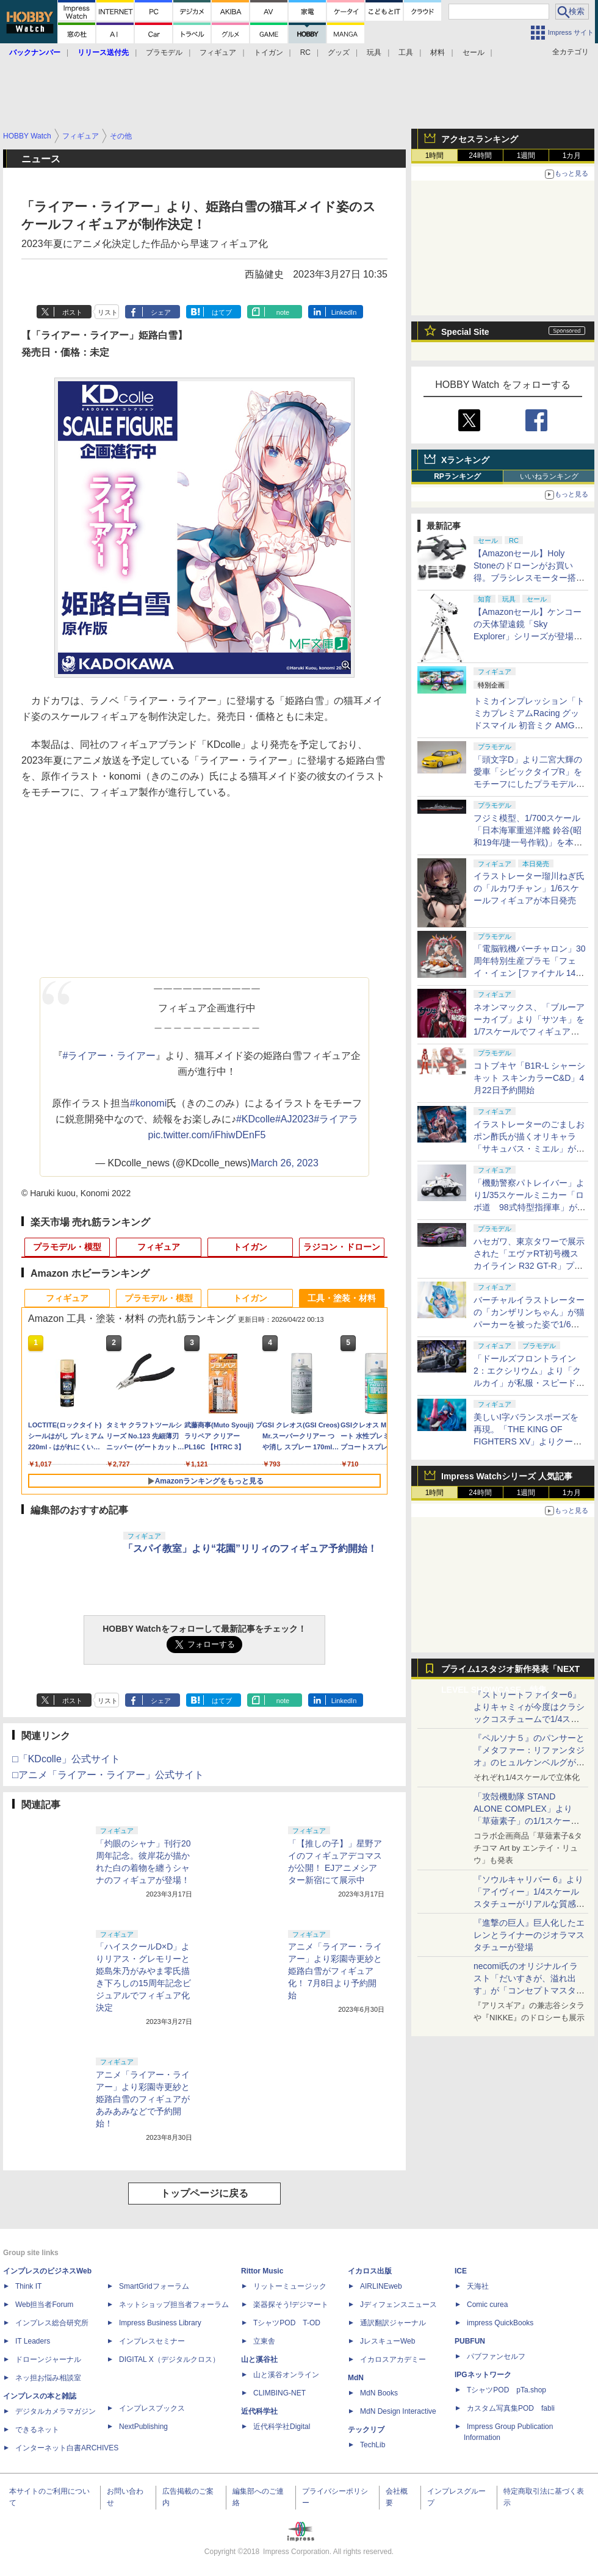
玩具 (374, 52)
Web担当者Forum (44, 2304)
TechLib (372, 2445)
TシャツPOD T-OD (286, 2323)
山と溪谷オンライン (286, 2374)
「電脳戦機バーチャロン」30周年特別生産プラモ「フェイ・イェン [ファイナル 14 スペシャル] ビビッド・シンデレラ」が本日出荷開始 (530, 973)
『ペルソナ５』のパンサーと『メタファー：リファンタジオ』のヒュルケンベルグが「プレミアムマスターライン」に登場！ (529, 1762)
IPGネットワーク (483, 2374)
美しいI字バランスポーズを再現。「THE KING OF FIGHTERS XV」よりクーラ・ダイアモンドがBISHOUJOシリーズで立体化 (530, 1441)
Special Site (465, 332)
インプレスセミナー (152, 2341)
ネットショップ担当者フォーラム (174, 2304)
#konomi (148, 1103)
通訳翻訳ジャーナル (393, 2323)
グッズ (339, 52)
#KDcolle (255, 1119)
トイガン (268, 52)
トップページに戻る (204, 2193)
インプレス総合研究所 (51, 2323)
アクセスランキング (479, 139)
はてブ (222, 312)
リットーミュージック (289, 2286)
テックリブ (366, 2429)
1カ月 (572, 155)
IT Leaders (32, 2341)
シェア (161, 312)
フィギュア (218, 52)
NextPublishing (143, 2426)
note (282, 312)
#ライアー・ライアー (109, 1055)
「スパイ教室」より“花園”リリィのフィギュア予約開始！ (250, 1548)
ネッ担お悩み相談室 (48, 2377)
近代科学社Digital (281, 2426)
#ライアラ (336, 1119)
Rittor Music (262, 2271)
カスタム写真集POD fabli (511, 2408)
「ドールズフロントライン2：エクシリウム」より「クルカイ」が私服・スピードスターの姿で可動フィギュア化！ (529, 1383)
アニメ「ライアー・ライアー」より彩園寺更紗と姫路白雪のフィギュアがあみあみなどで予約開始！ (143, 2099)
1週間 (526, 155)
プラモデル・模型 (67, 1247)
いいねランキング (549, 476)
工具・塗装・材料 (342, 1298)
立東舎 (264, 2341)
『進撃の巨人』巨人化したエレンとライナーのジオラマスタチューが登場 (529, 1935)
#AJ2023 (294, 1119)
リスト (108, 312)
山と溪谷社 (259, 2359)
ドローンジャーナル (48, 2359)
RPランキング (457, 476)
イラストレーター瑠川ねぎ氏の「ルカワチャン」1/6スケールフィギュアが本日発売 (529, 888)
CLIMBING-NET (279, 2393)
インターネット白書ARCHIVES (66, 2448)
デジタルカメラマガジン (55, 2411)
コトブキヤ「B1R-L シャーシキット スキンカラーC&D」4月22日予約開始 (529, 1078)
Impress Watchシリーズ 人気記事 (506, 1476)
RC (305, 52)
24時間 (480, 155)
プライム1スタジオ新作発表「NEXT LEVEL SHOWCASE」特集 (510, 1671)
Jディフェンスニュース (398, 2304)
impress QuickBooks (500, 2323)
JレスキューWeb (387, 2341)
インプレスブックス (152, 2408)
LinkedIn (344, 312)
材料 (437, 52)
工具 (405, 52)
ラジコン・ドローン (341, 1247)
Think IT (28, 2286)
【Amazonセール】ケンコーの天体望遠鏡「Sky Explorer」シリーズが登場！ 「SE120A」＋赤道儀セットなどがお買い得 (532, 636)
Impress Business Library (160, 2323)
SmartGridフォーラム (154, 2286)
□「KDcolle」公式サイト (66, 1759)
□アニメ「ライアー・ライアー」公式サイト (108, 1775)
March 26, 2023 (285, 1163)
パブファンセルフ (496, 2356)
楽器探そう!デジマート (290, 2304)
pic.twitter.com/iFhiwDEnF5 (207, 1135)
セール (474, 52)
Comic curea (487, 2304)
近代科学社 (259, 2411)
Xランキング (465, 460)
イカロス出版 (370, 2271)
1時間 (434, 155)
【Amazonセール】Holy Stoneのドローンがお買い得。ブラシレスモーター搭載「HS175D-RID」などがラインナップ (529, 577)
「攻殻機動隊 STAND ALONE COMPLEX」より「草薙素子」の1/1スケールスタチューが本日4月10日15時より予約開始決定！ (528, 1821)
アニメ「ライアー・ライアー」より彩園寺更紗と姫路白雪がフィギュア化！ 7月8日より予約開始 (335, 1971)
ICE (461, 2271)
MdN (356, 2377)
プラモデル (164, 52)
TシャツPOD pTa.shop (506, 2390)
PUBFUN (470, 2341)
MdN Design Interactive (398, 2411)
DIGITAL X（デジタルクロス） (169, 2359)
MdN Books (379, 2393)
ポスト (72, 312)
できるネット (37, 2429)
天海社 (478, 2286)
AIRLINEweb (381, 2286)
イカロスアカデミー (393, 2359)
